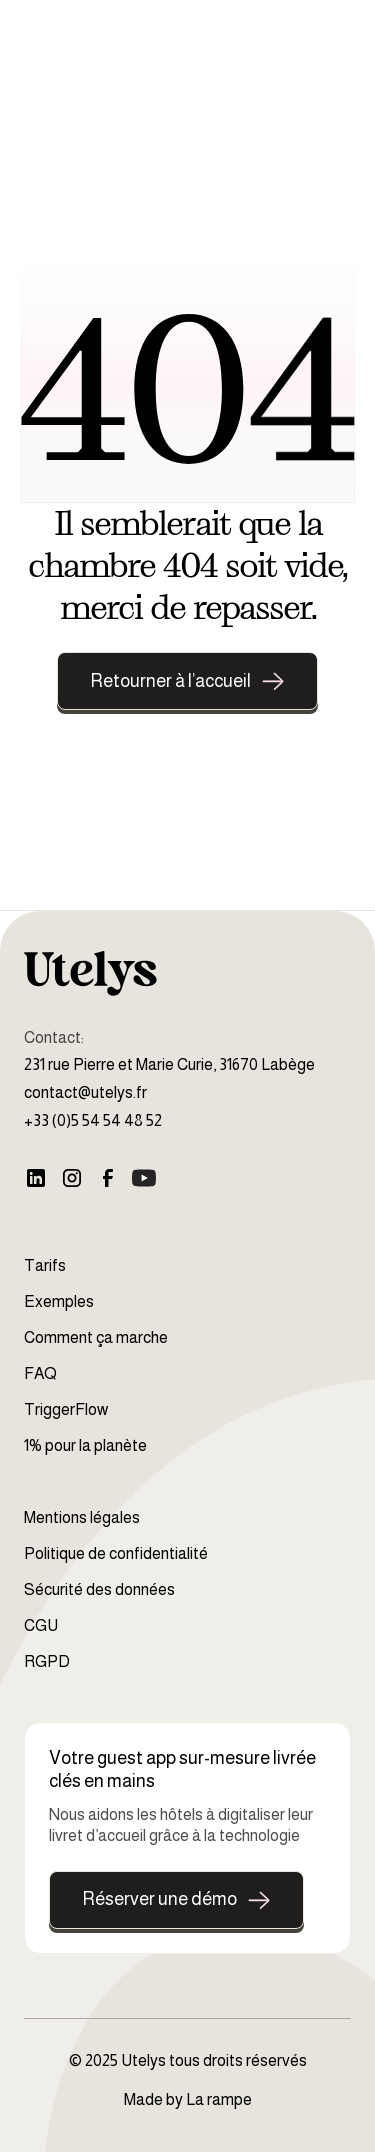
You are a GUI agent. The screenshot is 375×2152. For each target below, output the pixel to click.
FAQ (40, 1373)
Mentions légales (82, 1517)
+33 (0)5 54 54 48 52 (93, 1120)
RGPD (47, 1661)
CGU (41, 1625)
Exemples (59, 1301)
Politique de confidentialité (116, 1553)
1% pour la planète (85, 1445)
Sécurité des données (99, 1589)
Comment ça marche (96, 1337)
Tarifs (45, 1265)
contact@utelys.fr (85, 1092)
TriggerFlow (66, 1409)
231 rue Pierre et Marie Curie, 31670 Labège (169, 1064)
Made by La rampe (188, 2099)
